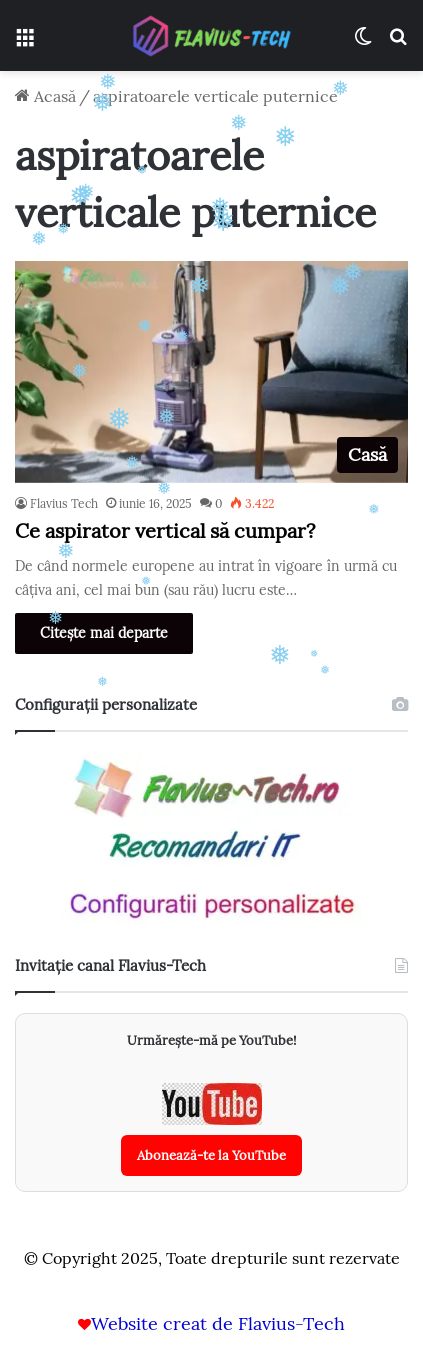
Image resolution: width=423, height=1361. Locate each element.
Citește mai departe (104, 633)
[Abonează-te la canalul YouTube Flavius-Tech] (211, 1129)
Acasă (45, 96)
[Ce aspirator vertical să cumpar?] (211, 372)
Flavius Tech (64, 503)
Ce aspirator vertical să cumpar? (165, 530)
